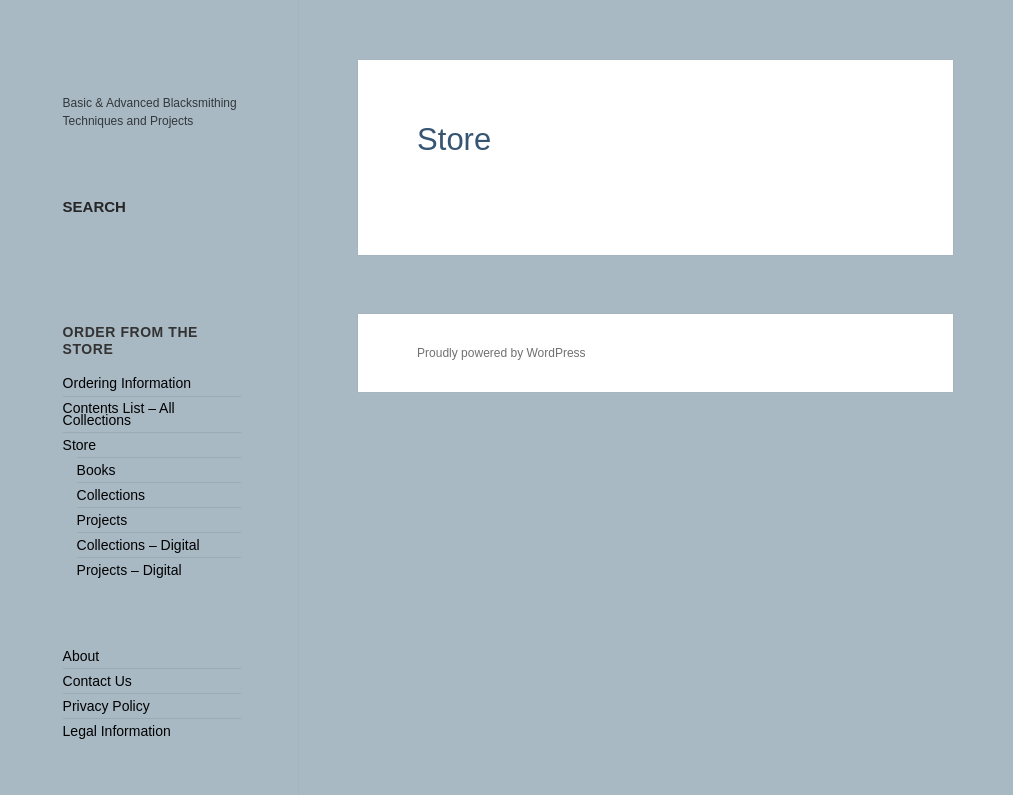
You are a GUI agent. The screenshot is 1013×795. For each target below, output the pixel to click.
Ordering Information (127, 383)
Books (96, 470)
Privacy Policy (106, 706)
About (81, 656)
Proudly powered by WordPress (501, 353)
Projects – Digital (129, 570)
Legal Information (117, 731)
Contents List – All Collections (119, 413)
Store (79, 445)
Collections (111, 495)
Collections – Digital (138, 545)
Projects (102, 520)
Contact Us (97, 681)
